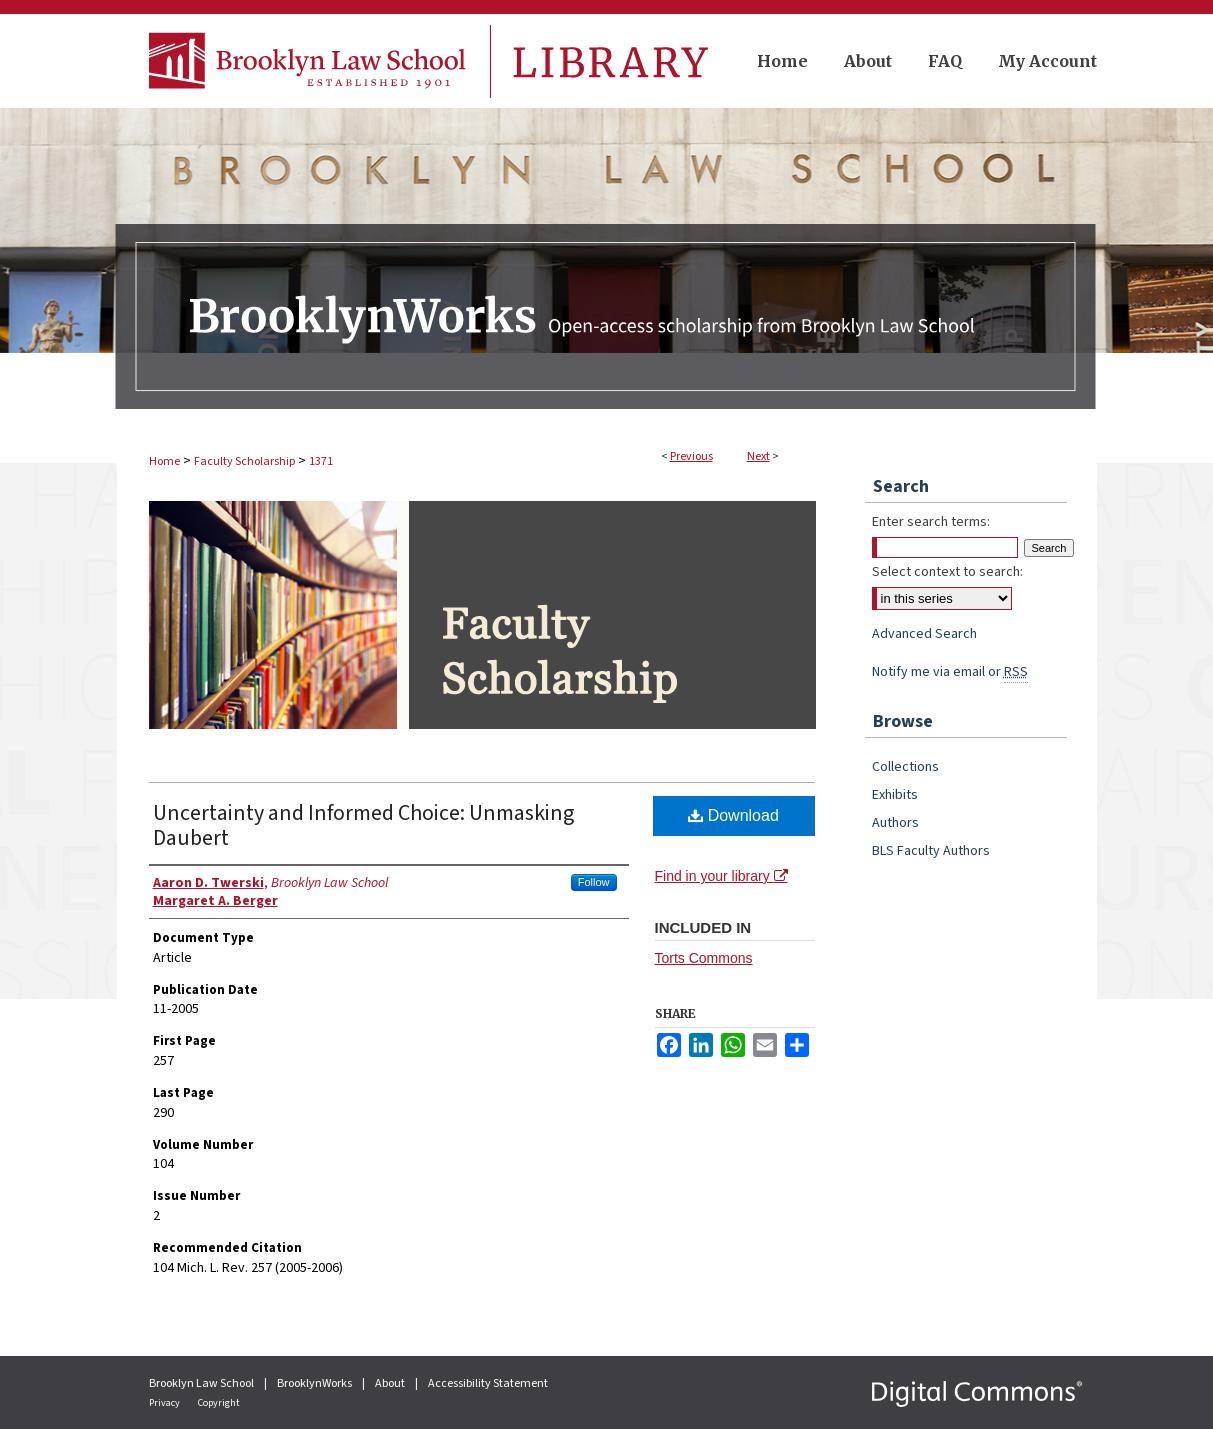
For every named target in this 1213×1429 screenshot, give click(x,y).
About (391, 1383)
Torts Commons (704, 958)
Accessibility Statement (488, 1383)
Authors (895, 823)
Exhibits (895, 795)
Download (733, 815)
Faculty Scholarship (244, 461)
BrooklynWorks (315, 1383)
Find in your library (721, 876)
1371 (321, 461)
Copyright (219, 1403)
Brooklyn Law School (202, 1383)
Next (758, 456)
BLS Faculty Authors (931, 851)
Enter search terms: (931, 522)
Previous (691, 456)
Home (164, 461)
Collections (905, 767)
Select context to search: (947, 572)
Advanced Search (924, 634)
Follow (594, 882)
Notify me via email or (950, 672)
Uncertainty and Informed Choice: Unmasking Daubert (363, 825)
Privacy (165, 1403)
